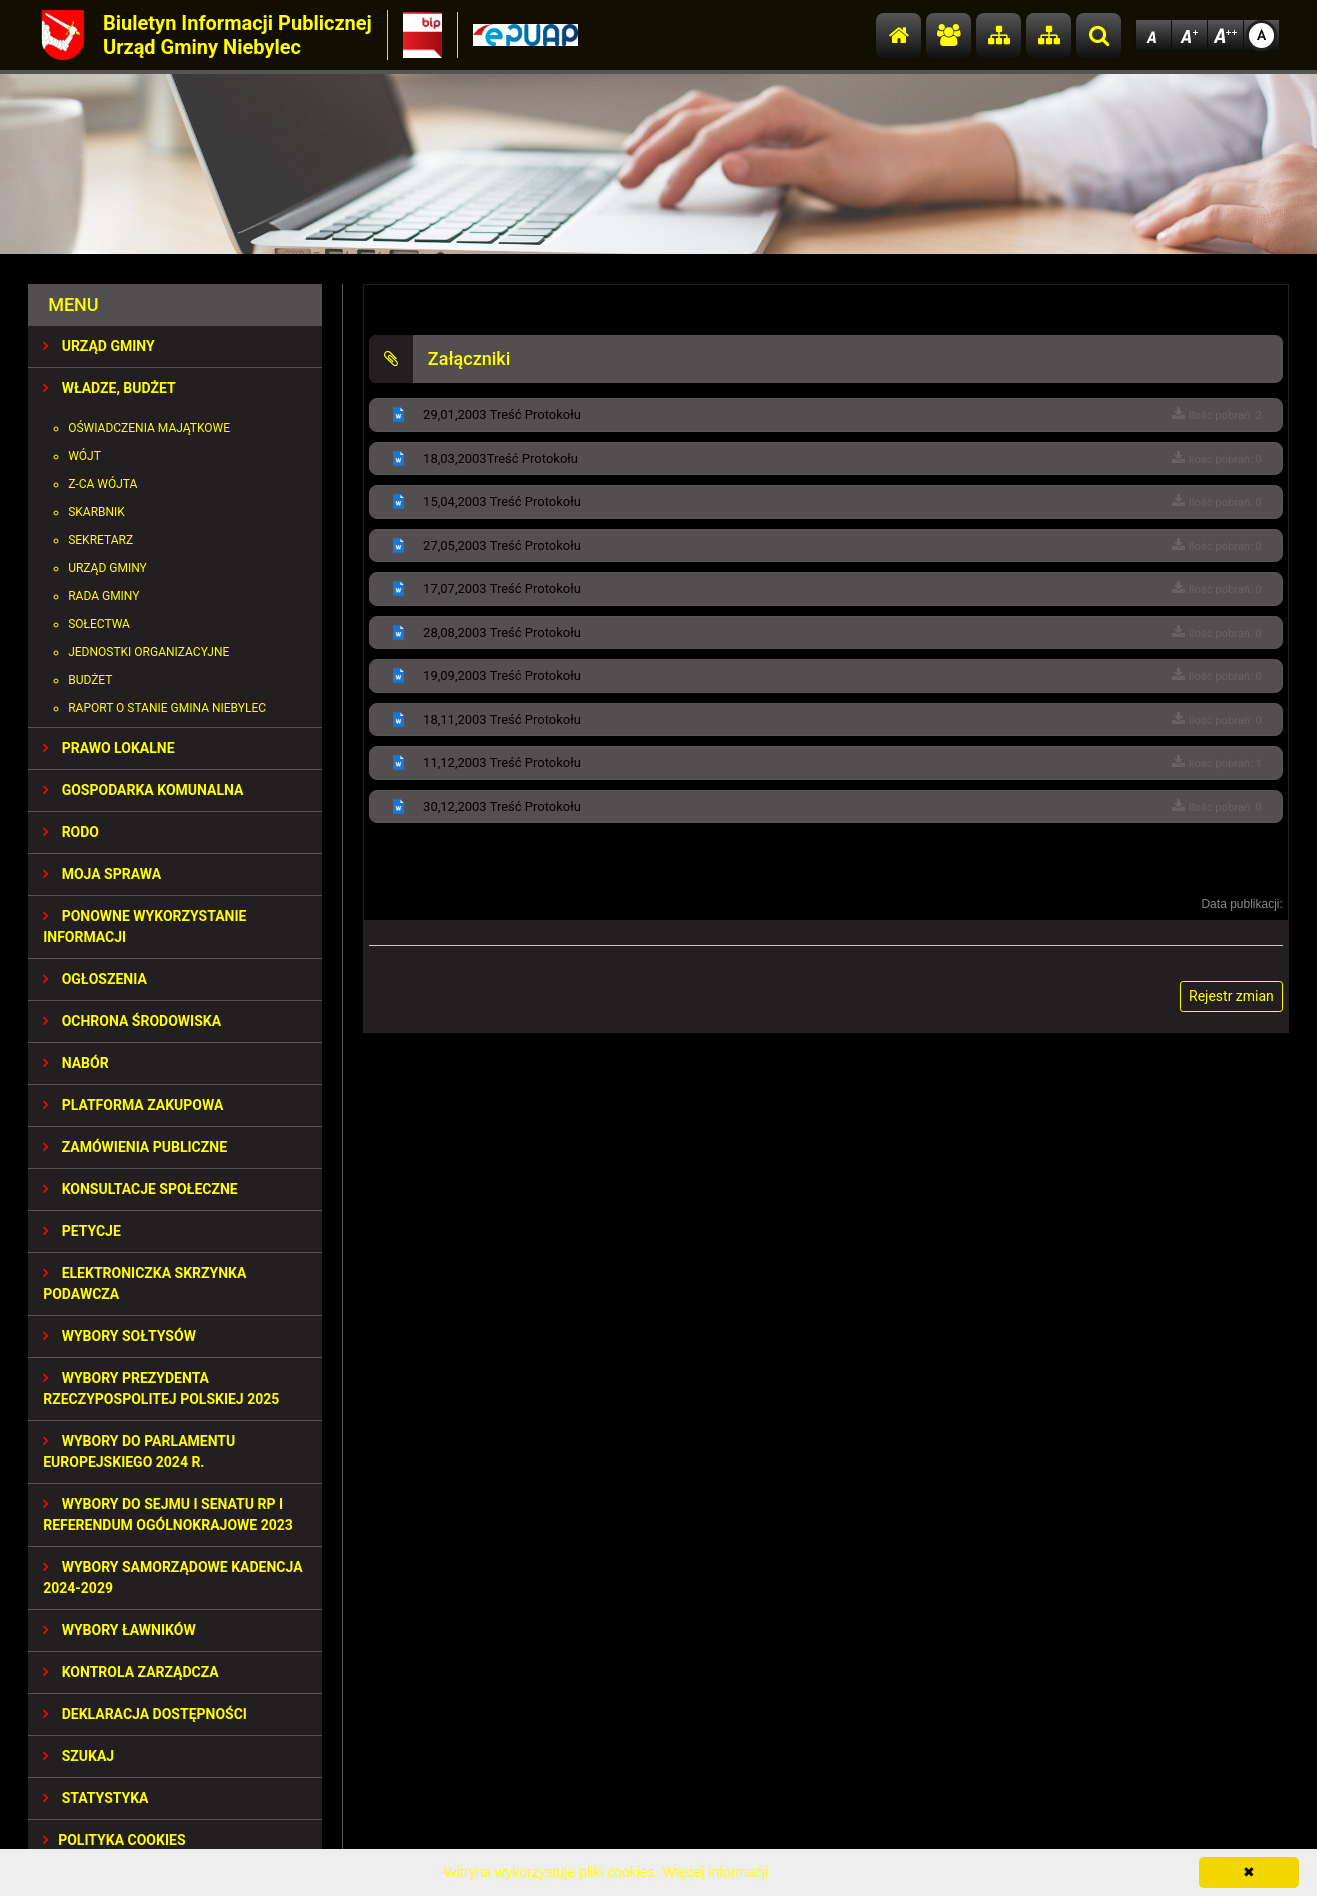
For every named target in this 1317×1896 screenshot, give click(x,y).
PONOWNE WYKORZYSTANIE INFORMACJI (144, 926)
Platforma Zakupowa (133, 1105)
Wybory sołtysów (119, 1336)
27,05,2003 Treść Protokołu (502, 545)
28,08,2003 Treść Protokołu (502, 632)
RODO (71, 832)
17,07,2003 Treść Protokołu (502, 588)
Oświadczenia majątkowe (149, 428)
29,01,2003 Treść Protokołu (502, 414)
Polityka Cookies (114, 1840)
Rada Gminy (103, 596)
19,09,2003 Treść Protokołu (502, 675)
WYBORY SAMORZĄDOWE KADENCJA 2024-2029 (172, 1577)
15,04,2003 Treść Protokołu (502, 501)
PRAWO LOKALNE (108, 748)
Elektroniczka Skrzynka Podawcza (144, 1283)
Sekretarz (100, 540)
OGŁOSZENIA (95, 979)
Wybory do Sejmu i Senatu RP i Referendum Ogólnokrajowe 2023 (168, 1514)
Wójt (84, 456)
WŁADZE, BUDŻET (109, 388)
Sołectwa (99, 624)
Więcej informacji (715, 1872)
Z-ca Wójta (102, 484)
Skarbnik (96, 512)
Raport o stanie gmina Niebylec (167, 708)
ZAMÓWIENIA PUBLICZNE (135, 1147)
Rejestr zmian (1231, 996)
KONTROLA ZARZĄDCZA (131, 1672)
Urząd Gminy (107, 568)
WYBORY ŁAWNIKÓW (119, 1630)
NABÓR (75, 1063)
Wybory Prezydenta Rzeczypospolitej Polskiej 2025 (161, 1388)
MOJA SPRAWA (102, 874)
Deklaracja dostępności (145, 1714)
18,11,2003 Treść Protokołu (502, 719)
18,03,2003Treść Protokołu (500, 458)
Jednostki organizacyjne (148, 652)
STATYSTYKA (95, 1798)
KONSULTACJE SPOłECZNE (140, 1189)
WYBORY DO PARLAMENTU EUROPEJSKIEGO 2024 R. (139, 1451)
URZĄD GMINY (99, 346)
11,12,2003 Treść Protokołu (502, 762)
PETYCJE (82, 1231)
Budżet (90, 680)
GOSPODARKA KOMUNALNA (143, 790)
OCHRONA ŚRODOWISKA (132, 1021)
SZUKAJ (78, 1756)
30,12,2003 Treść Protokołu (502, 806)
